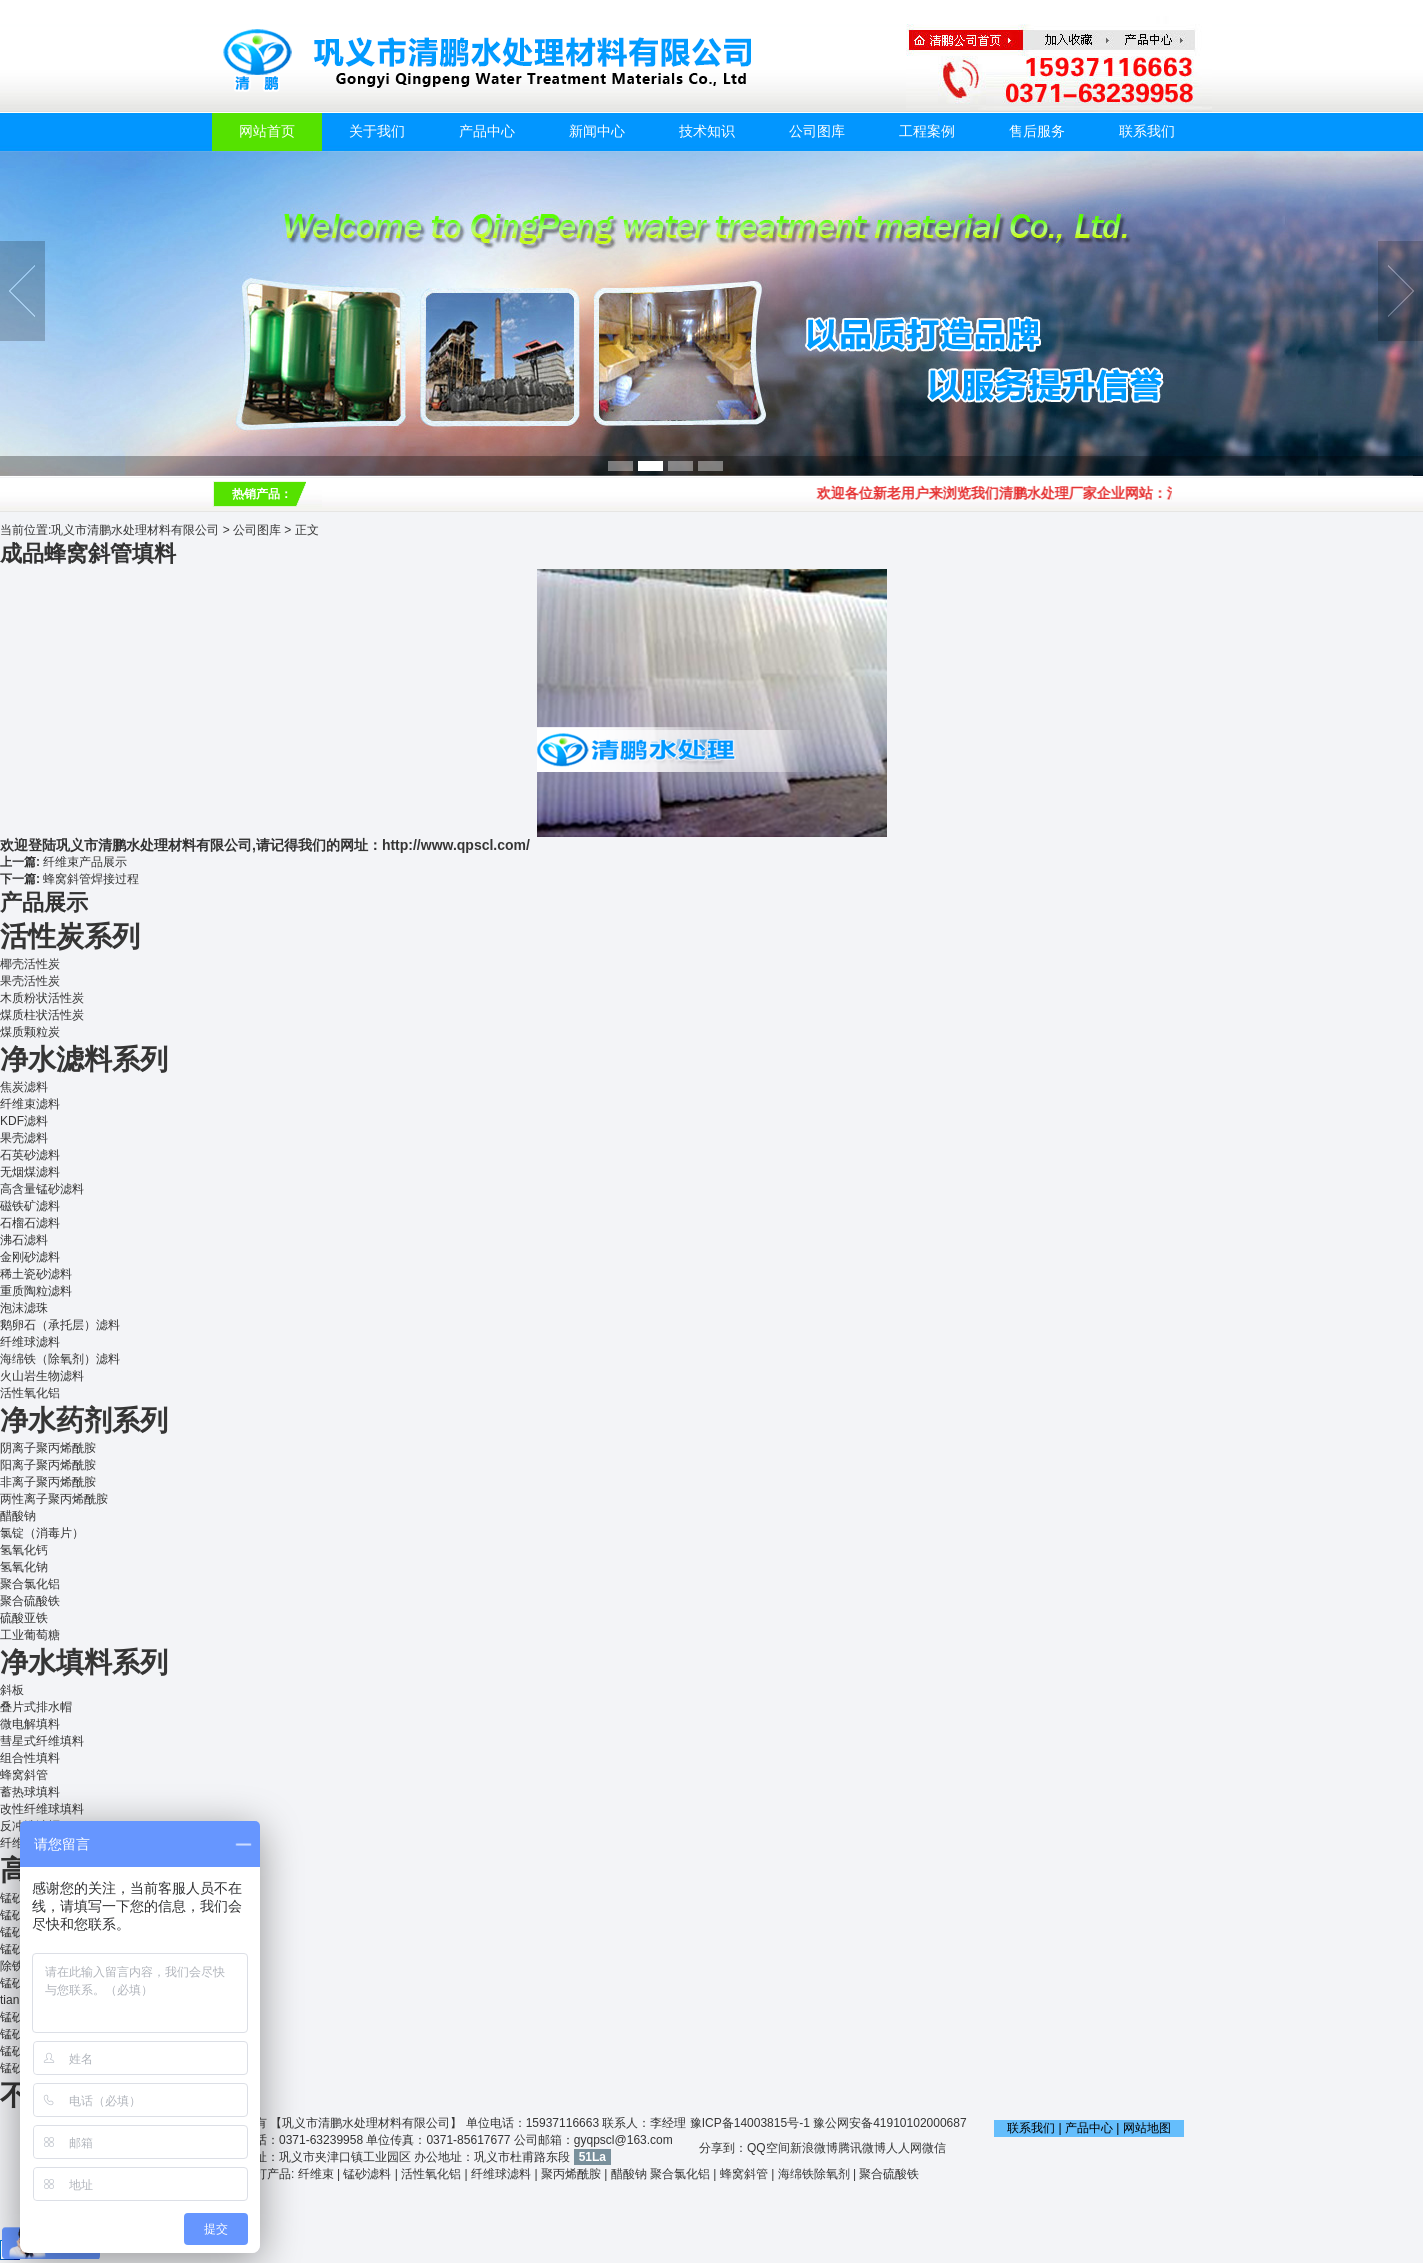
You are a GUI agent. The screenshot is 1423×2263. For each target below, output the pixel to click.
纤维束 (316, 2174)
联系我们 (1147, 131)
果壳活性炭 (30, 981)
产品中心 (487, 131)
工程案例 (927, 131)
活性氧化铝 (30, 1393)
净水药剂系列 (84, 1420)
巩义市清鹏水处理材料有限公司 (135, 530)
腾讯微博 (862, 2148)
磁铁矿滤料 (30, 1206)
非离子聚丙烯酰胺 (48, 1482)
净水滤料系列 (84, 1059)
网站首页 (267, 131)
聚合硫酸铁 (30, 1601)
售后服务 (1037, 131)
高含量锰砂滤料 (42, 1189)
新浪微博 (814, 2148)
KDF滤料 (24, 1121)
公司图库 (817, 131)
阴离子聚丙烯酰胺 (48, 1448)
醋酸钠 (18, 1516)
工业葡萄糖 (30, 1635)
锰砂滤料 (367, 2174)
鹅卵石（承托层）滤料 (60, 1325)
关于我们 (377, 131)
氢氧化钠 (24, 1567)
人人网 (904, 2148)
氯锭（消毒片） (42, 1533)
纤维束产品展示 (85, 862)
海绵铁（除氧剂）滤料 (60, 1359)
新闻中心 (597, 131)
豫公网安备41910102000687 (889, 2123)
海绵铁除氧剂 (814, 2174)
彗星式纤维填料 (42, 1741)
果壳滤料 (24, 1138)
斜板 (12, 1690)
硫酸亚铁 (24, 1618)
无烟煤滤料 (30, 1172)
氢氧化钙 (24, 1550)
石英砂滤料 (30, 1155)
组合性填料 (30, 1758)
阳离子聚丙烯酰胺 (48, 1465)
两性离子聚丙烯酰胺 (54, 1499)
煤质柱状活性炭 (42, 1015)
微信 (934, 2148)
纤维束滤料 (30, 1104)
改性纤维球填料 (42, 1809)
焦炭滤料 (24, 1087)
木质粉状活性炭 (42, 998)
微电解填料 (30, 1724)
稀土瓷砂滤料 (36, 1274)
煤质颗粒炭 (30, 1032)
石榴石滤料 (30, 1223)
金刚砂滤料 (30, 1257)
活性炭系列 (70, 936)
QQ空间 (768, 2148)
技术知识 (707, 131)
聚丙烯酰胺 (571, 2174)
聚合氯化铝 (30, 1584)
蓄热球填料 (30, 1792)
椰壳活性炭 (30, 964)
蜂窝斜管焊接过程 (91, 879)
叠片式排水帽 (36, 1707)
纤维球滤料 (30, 1342)
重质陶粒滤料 (36, 1291)
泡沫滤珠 (24, 1308)
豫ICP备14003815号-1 (750, 2123)
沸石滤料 (24, 1240)
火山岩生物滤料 (42, 1376)
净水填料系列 (84, 1662)
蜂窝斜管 (24, 1775)
